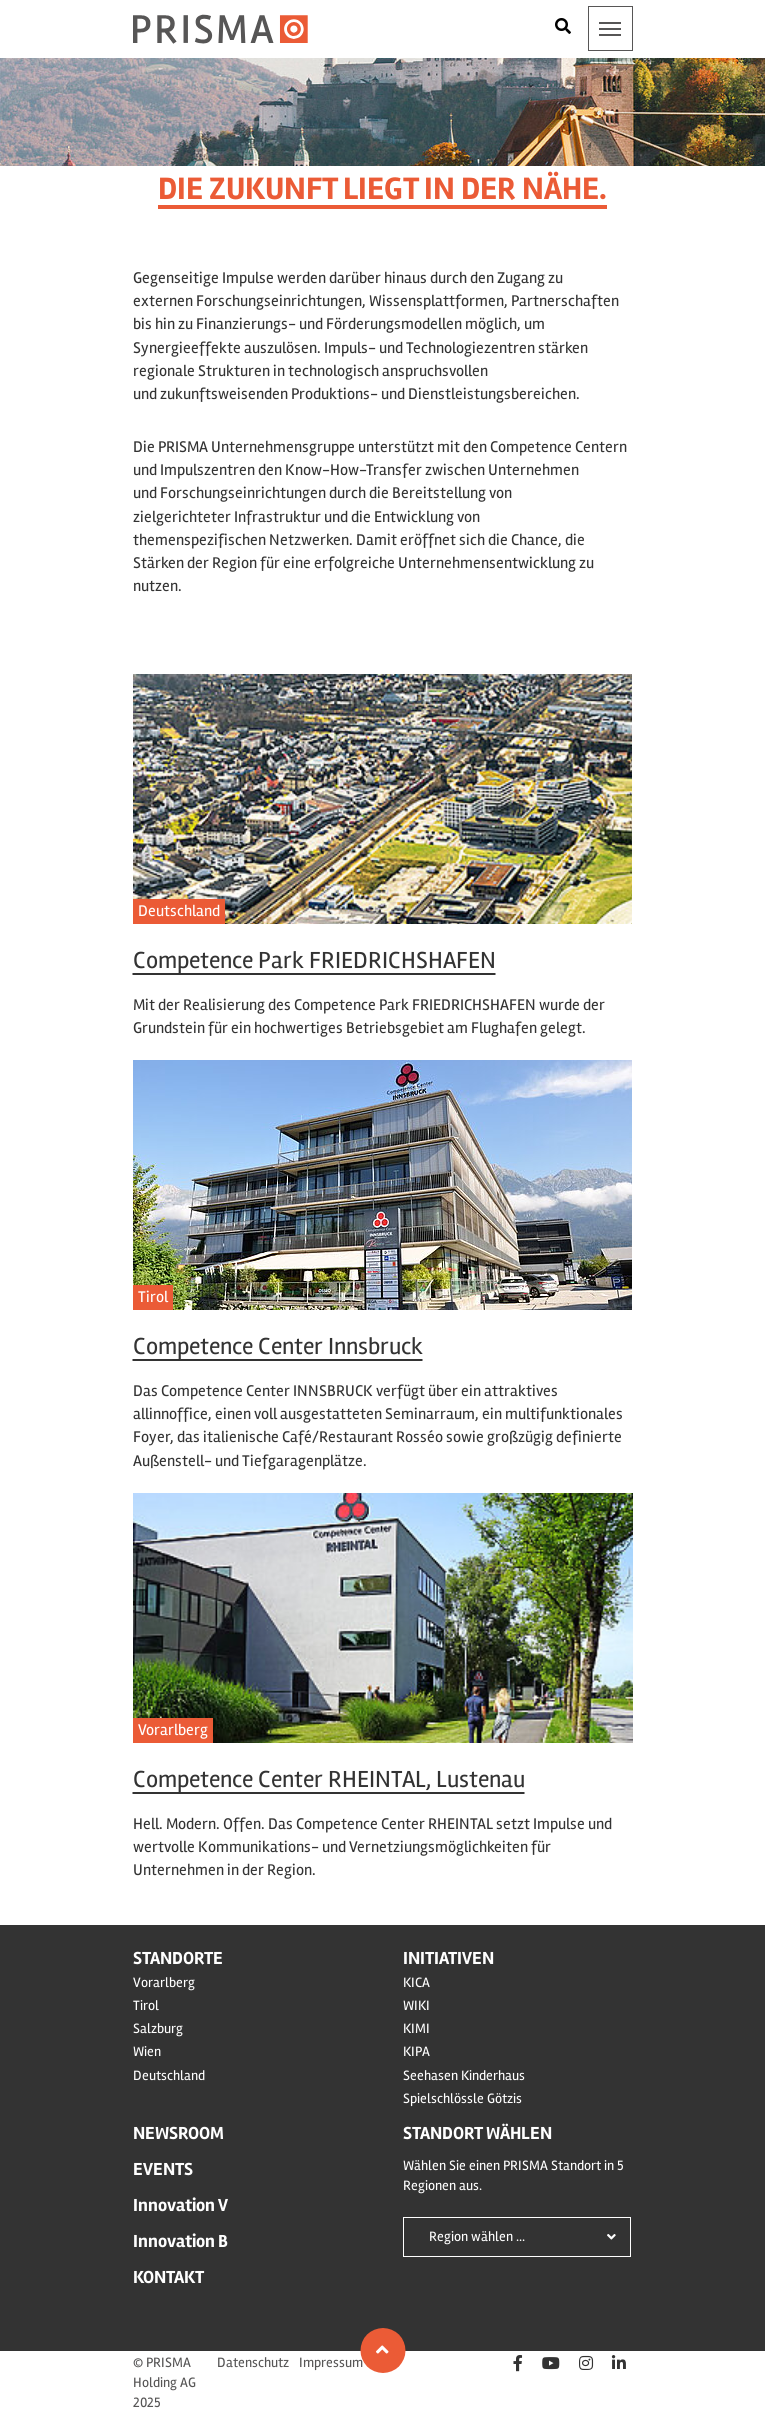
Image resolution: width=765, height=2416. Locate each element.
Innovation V (180, 2205)
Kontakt (168, 2277)
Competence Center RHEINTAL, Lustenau (329, 1779)
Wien (147, 2051)
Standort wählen (477, 2133)
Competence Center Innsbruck (278, 1346)
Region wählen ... (477, 2236)
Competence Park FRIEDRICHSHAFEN (314, 960)
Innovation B (180, 2241)
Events (163, 2169)
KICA (416, 1982)
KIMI (416, 2028)
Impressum (331, 2362)
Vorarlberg (173, 1730)
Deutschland (179, 911)
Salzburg (158, 2028)
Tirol (153, 1297)
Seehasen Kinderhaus (464, 2075)
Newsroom (178, 2133)
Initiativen (448, 1958)
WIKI (416, 2005)
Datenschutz (253, 2362)
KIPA (416, 2051)
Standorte (178, 1958)
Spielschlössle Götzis (462, 2098)
